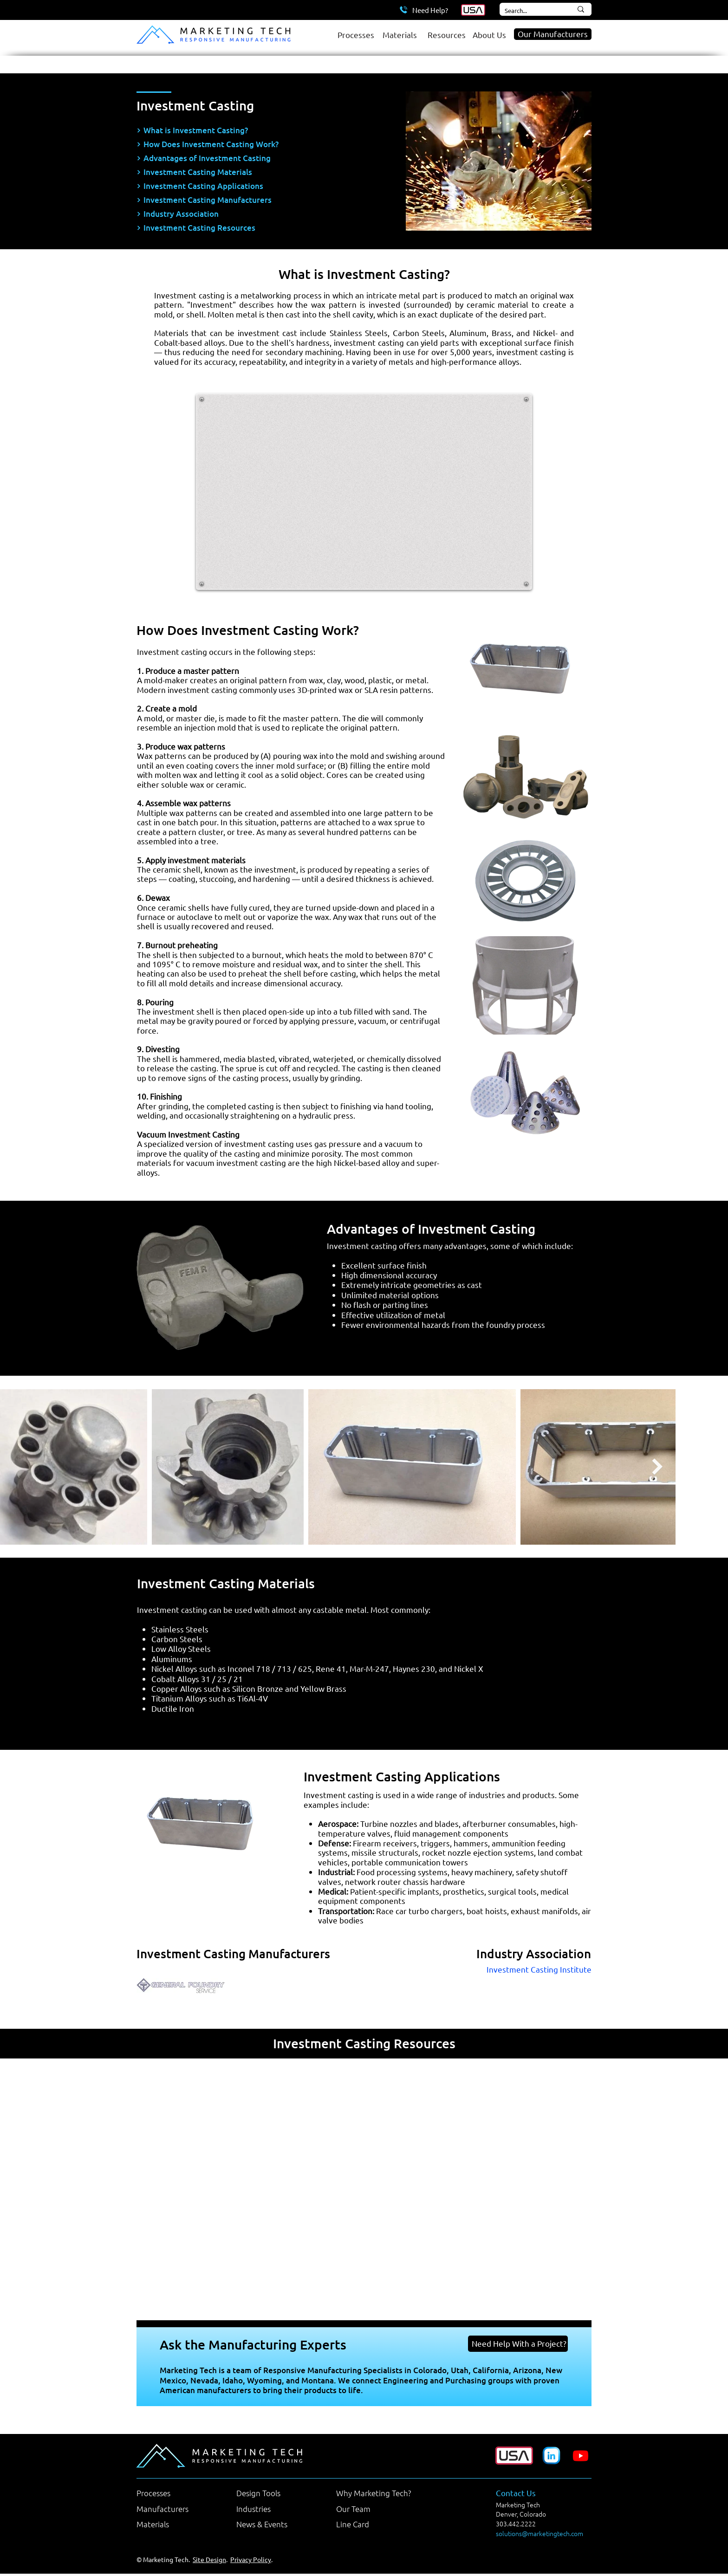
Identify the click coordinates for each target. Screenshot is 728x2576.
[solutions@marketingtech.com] (547, 2534)
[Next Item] (657, 1467)
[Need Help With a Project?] (518, 2344)
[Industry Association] (252, 214)
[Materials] (400, 34)
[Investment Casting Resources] (252, 228)
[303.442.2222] (530, 2524)
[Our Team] (374, 2508)
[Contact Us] (534, 2492)
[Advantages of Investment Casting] (252, 158)
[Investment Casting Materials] (252, 172)
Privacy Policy (250, 2559)
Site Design (209, 2559)
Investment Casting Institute (539, 1969)
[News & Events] (274, 2524)
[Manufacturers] (174, 2508)
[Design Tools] (274, 2492)
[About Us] (490, 34)
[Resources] (445, 34)
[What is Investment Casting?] (252, 130)
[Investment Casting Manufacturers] (252, 200)
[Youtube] (581, 2456)
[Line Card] (374, 2524)
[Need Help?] (423, 9)
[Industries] (274, 2508)
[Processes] (355, 34)
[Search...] (528, 11)
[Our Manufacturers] (553, 34)
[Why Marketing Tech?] (374, 2492)
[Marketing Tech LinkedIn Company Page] (551, 2456)
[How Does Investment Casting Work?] (252, 144)
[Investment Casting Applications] (252, 186)
